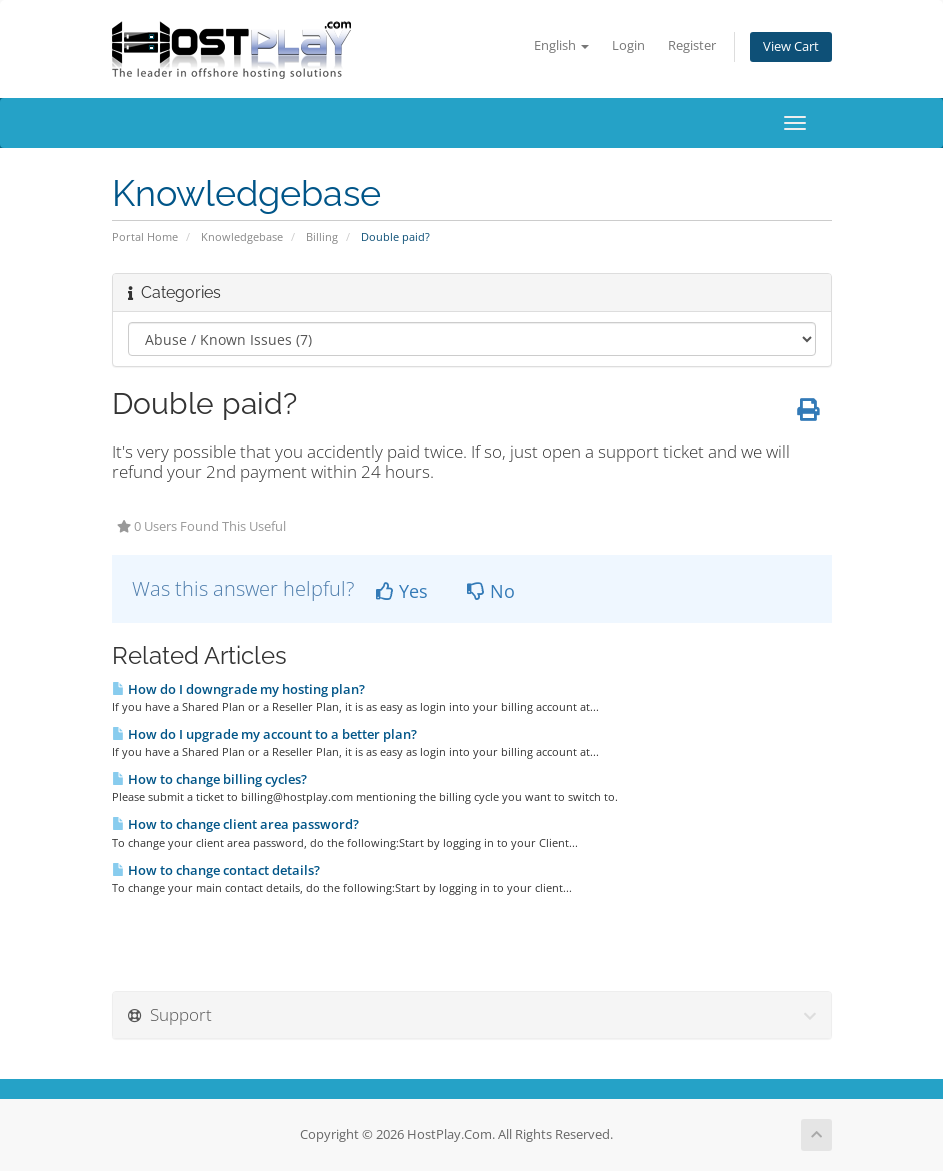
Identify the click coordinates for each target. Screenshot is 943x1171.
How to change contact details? (216, 870)
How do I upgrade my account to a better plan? (264, 734)
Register (692, 45)
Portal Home (145, 236)
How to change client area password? (235, 824)
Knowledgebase (242, 236)
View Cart (791, 46)
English (561, 45)
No (491, 591)
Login (628, 45)
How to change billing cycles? (209, 779)
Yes (402, 591)
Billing (322, 236)
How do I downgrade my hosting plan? (238, 689)
